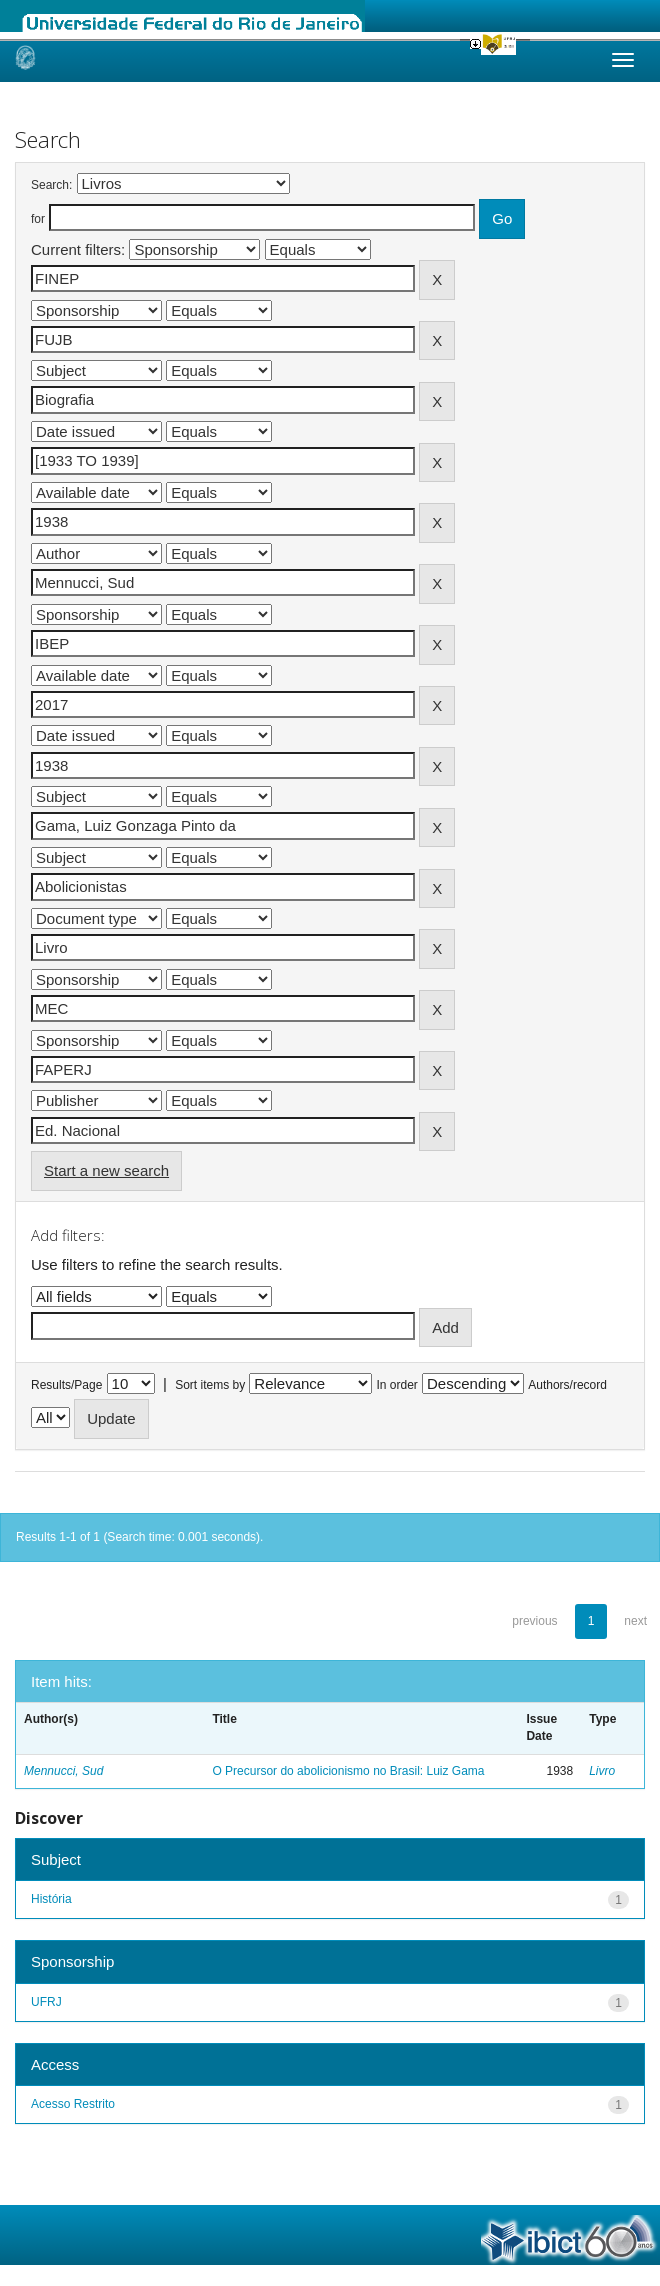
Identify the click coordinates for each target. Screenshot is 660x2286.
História (51, 1899)
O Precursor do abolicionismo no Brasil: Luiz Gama (348, 1771)
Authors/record (567, 1385)
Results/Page (66, 1385)
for (38, 219)
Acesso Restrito (73, 2104)
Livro (602, 1771)
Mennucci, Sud (63, 1771)
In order (397, 1385)
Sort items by (210, 1385)
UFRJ (46, 2002)
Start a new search (106, 1170)
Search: (51, 185)
